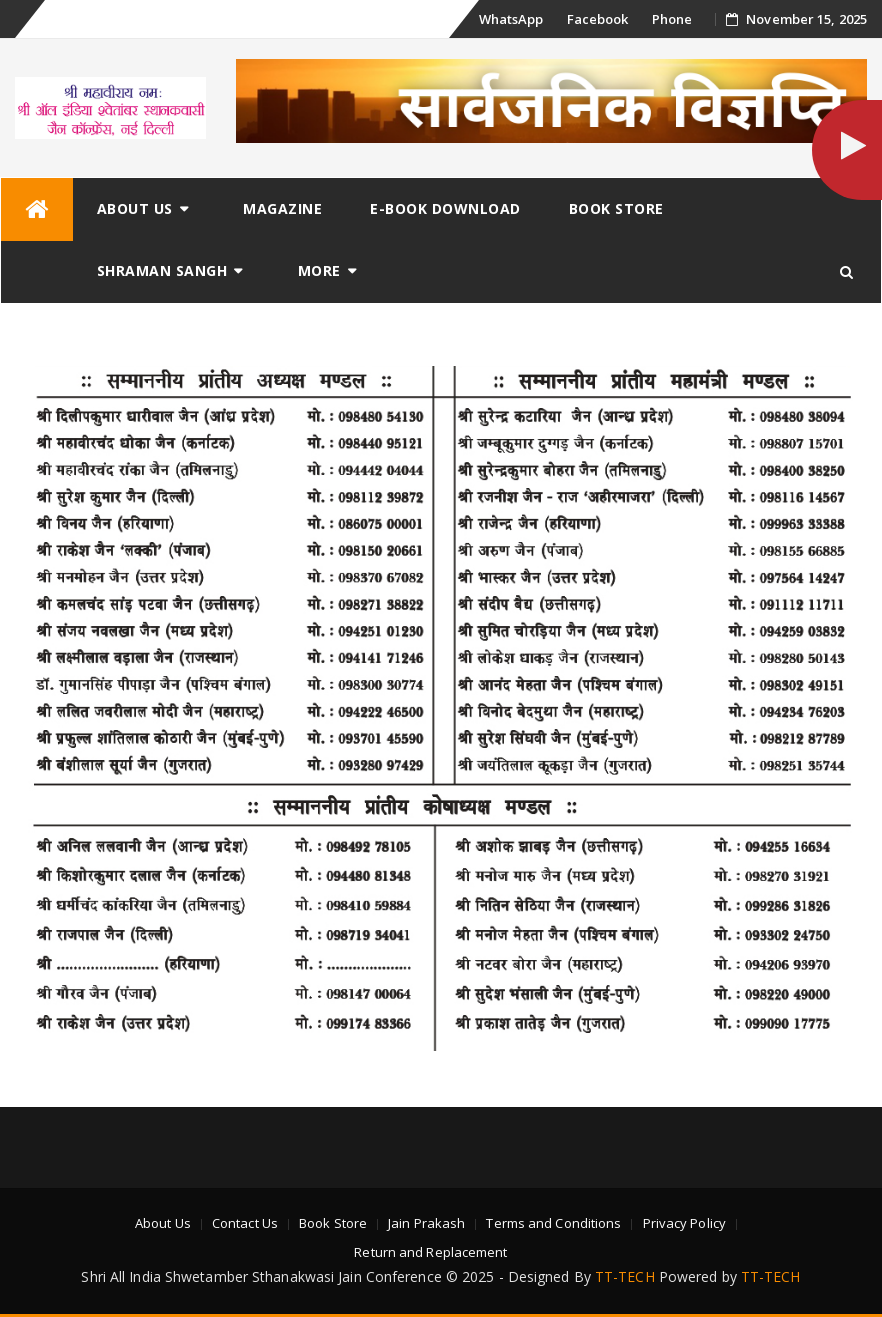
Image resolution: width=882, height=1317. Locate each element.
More (319, 270)
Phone (672, 19)
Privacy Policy (684, 1223)
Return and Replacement (430, 1252)
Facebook (598, 19)
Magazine (282, 208)
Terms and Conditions (553, 1223)
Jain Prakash (426, 1223)
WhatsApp (511, 19)
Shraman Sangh (162, 270)
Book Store (616, 208)
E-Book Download (445, 208)
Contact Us (245, 1223)
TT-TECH (625, 1276)
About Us (135, 208)
